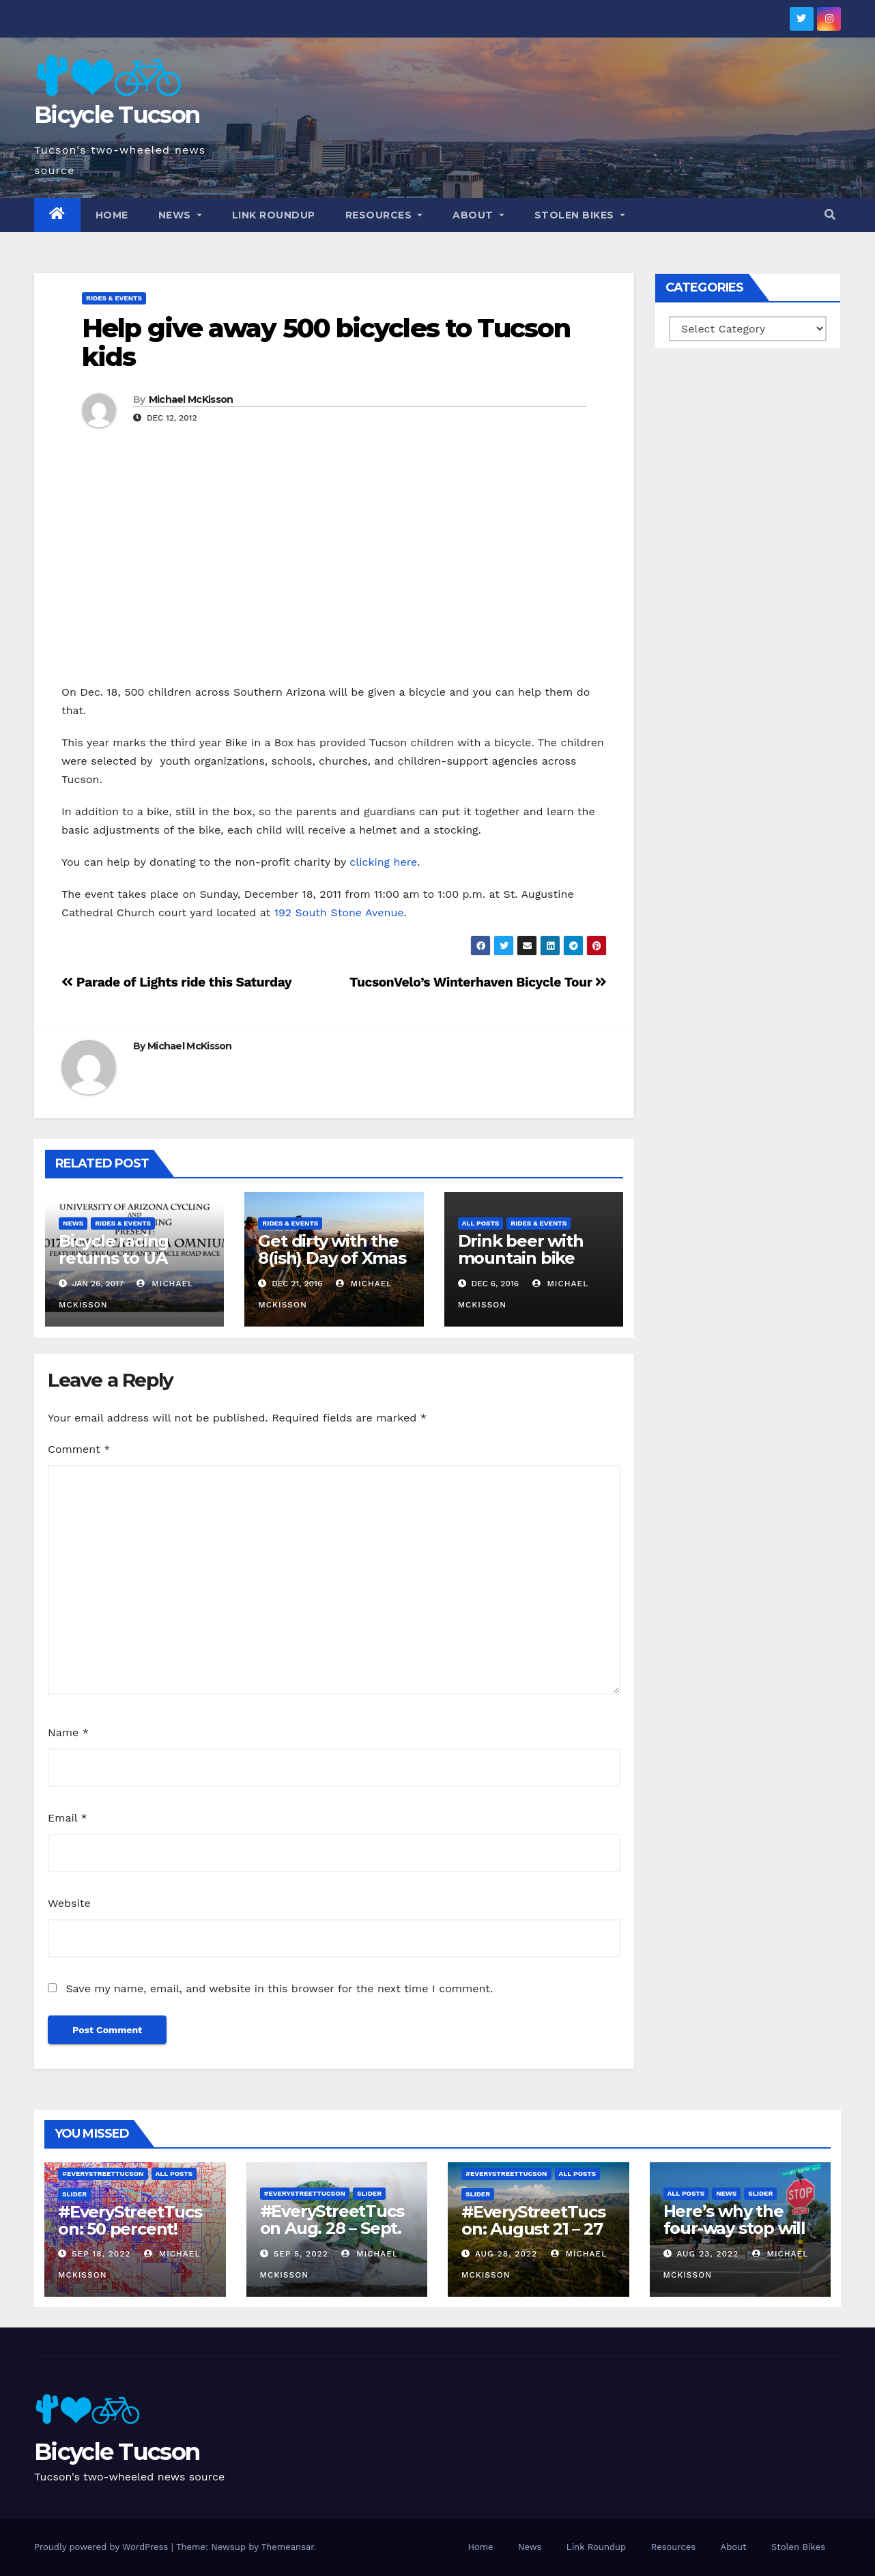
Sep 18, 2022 (101, 2254)
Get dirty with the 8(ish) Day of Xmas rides (331, 1258)
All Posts (481, 1223)
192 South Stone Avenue (339, 912)
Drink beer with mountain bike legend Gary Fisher (533, 1258)
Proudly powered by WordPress (102, 2547)
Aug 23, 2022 (707, 2254)
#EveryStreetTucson (103, 2173)
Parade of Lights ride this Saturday (176, 982)
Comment (79, 1449)
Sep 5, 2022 (300, 2254)
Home (112, 215)
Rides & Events (114, 298)
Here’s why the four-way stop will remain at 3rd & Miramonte (734, 2236)
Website (69, 1903)
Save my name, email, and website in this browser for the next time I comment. (279, 1988)
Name (68, 1732)
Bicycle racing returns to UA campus (114, 1258)
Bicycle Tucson (116, 114)
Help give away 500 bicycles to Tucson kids (326, 342)
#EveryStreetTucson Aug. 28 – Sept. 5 (332, 2228)
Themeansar (287, 2547)
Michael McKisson (191, 399)
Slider (74, 2194)
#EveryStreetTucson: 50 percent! (130, 2220)
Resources (384, 215)
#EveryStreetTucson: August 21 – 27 (533, 2220)
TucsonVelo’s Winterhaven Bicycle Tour (478, 982)
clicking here (383, 861)
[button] (829, 214)
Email (67, 1817)
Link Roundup (273, 215)
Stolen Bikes (579, 215)
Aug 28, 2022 (506, 2254)
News (180, 215)
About (478, 215)
